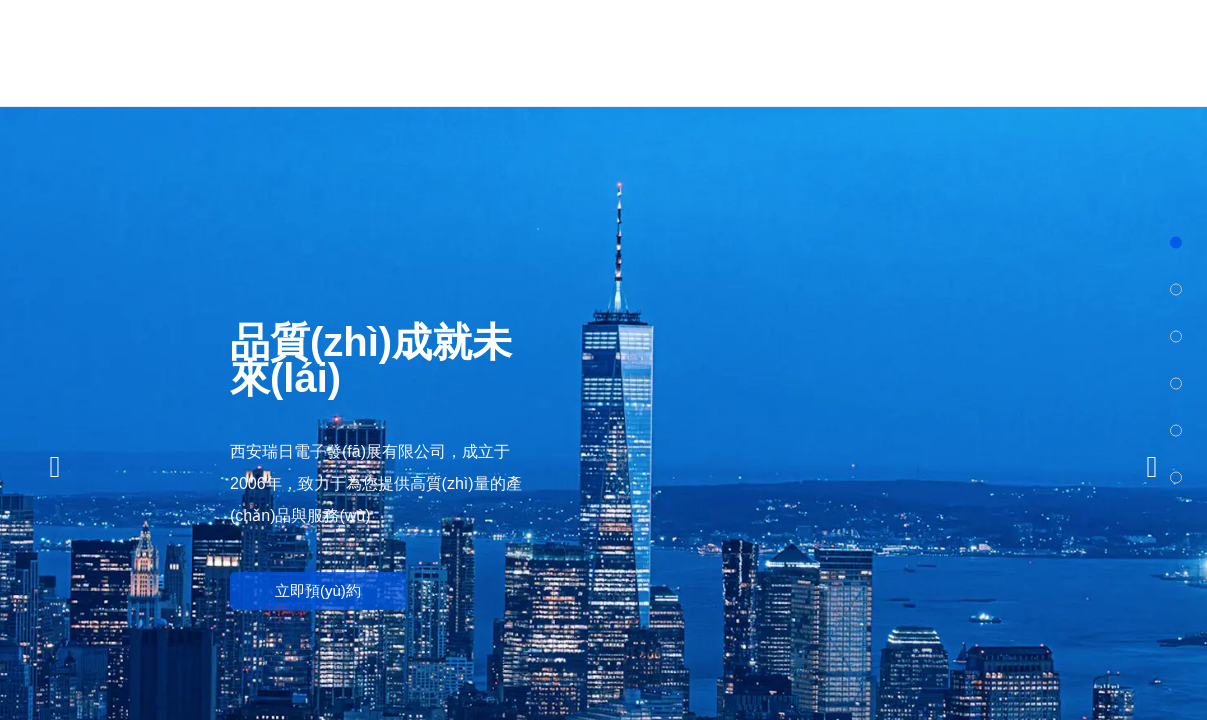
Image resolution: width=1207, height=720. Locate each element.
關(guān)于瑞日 (541, 52)
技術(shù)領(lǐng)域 (746, 52)
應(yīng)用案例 (951, 52)
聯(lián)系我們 (1156, 52)
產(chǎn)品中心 (643, 52)
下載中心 (1053, 52)
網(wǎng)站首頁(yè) (439, 52)
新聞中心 (849, 52)
